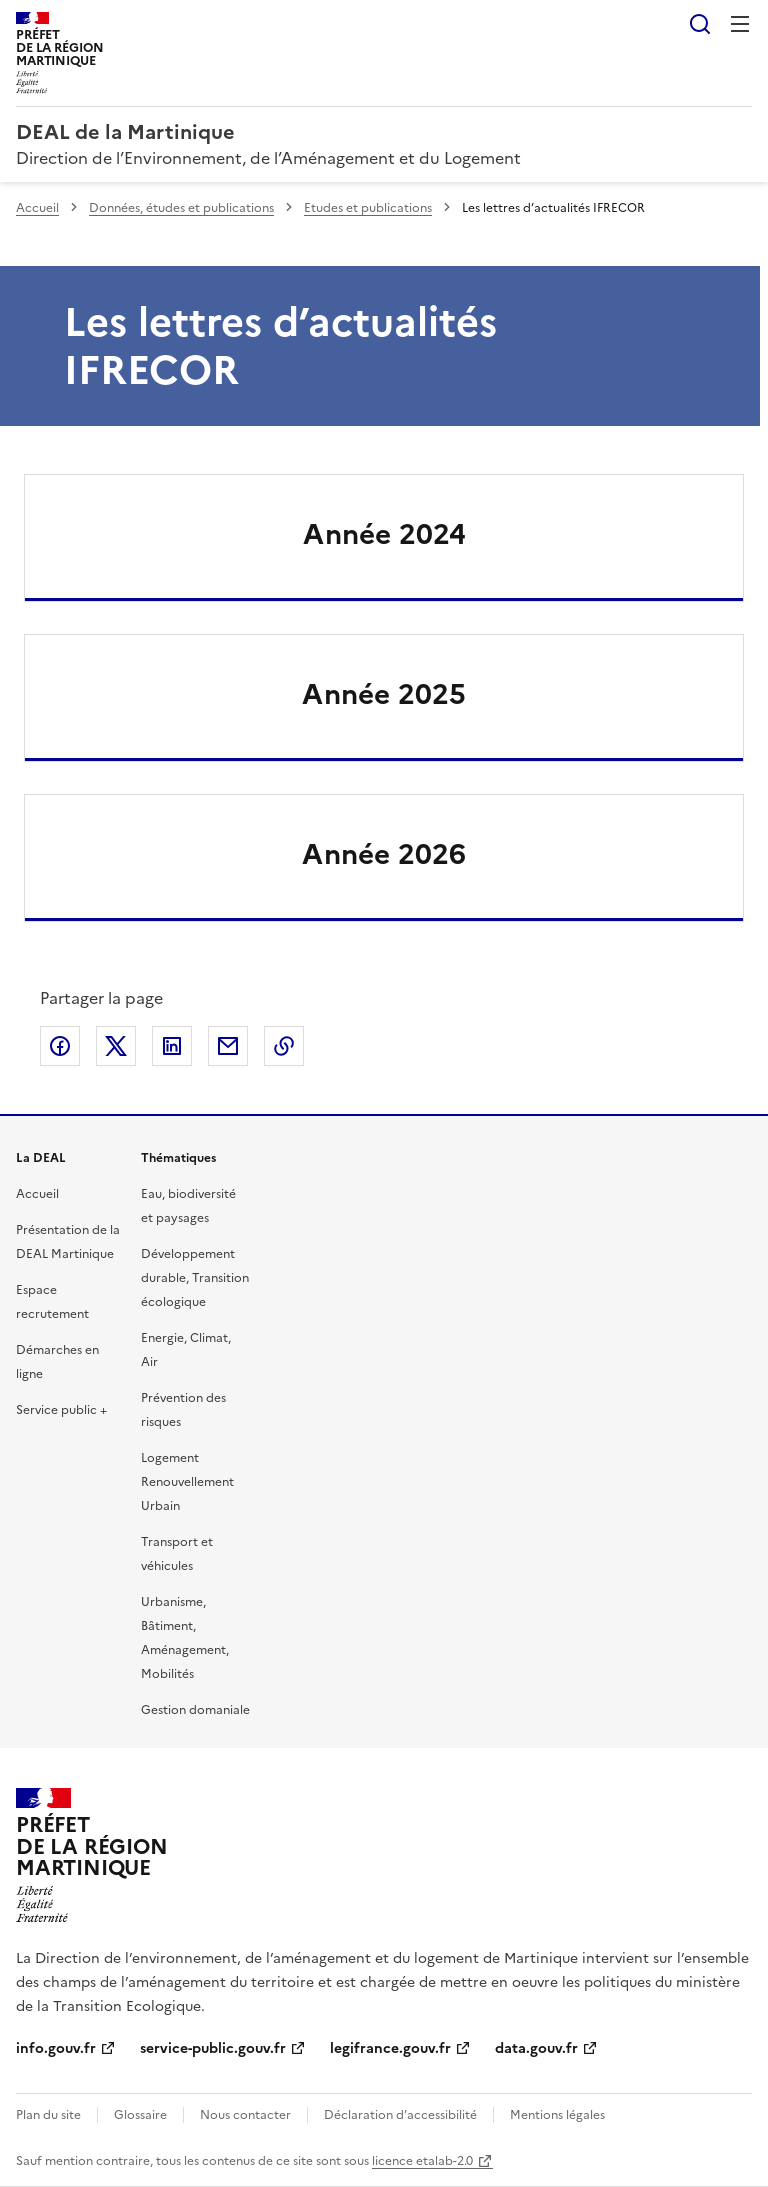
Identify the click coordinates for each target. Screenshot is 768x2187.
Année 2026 (384, 854)
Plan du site (48, 2115)
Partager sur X (116, 1046)
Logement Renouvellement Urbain (187, 1482)
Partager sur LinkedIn (172, 1046)
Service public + (61, 1410)
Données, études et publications (181, 208)
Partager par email (228, 1046)
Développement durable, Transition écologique (195, 1278)
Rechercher (700, 24)
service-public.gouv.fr (213, 2048)
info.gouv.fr (56, 2048)
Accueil (37, 208)
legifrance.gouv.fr (390, 2048)
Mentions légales (557, 2115)
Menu (740, 24)
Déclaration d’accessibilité (400, 2115)
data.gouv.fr (536, 2048)
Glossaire (140, 2115)
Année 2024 (384, 534)
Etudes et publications (368, 208)
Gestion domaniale (195, 1710)
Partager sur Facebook (60, 1046)
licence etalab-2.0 (422, 2161)
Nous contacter (245, 2115)
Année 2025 (384, 694)
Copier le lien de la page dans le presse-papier (284, 1046)
